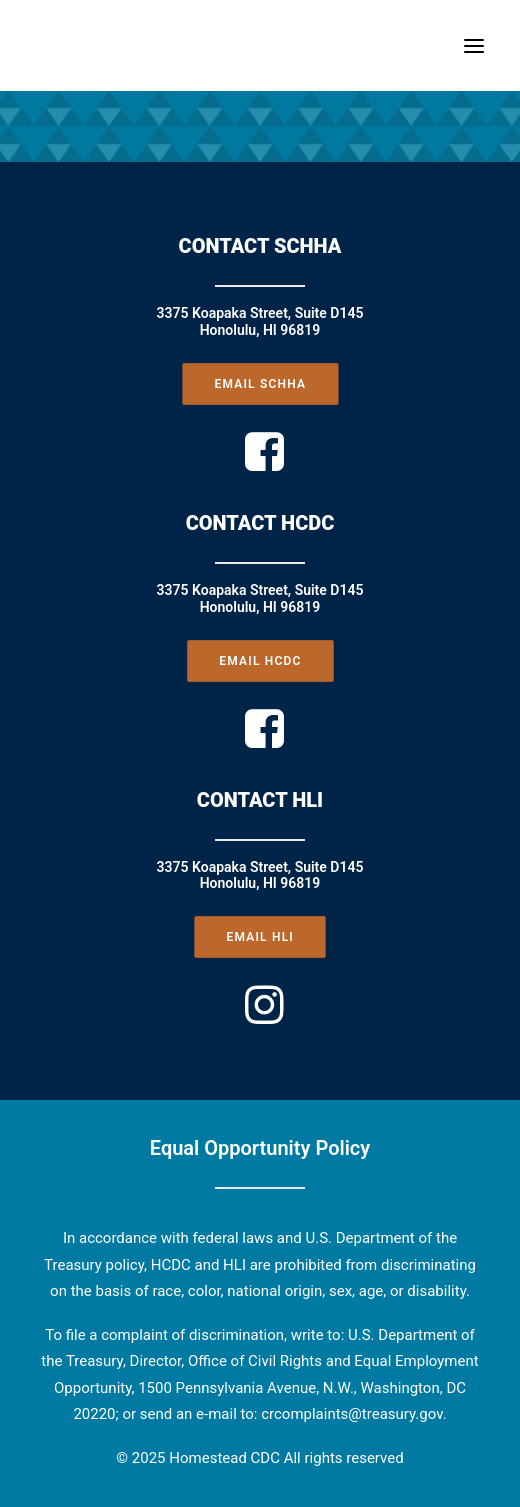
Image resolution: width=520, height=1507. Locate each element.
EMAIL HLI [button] (260, 937)
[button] (474, 45)
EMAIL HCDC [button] (260, 660)
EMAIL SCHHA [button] (260, 384)
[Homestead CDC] (63, 45)
